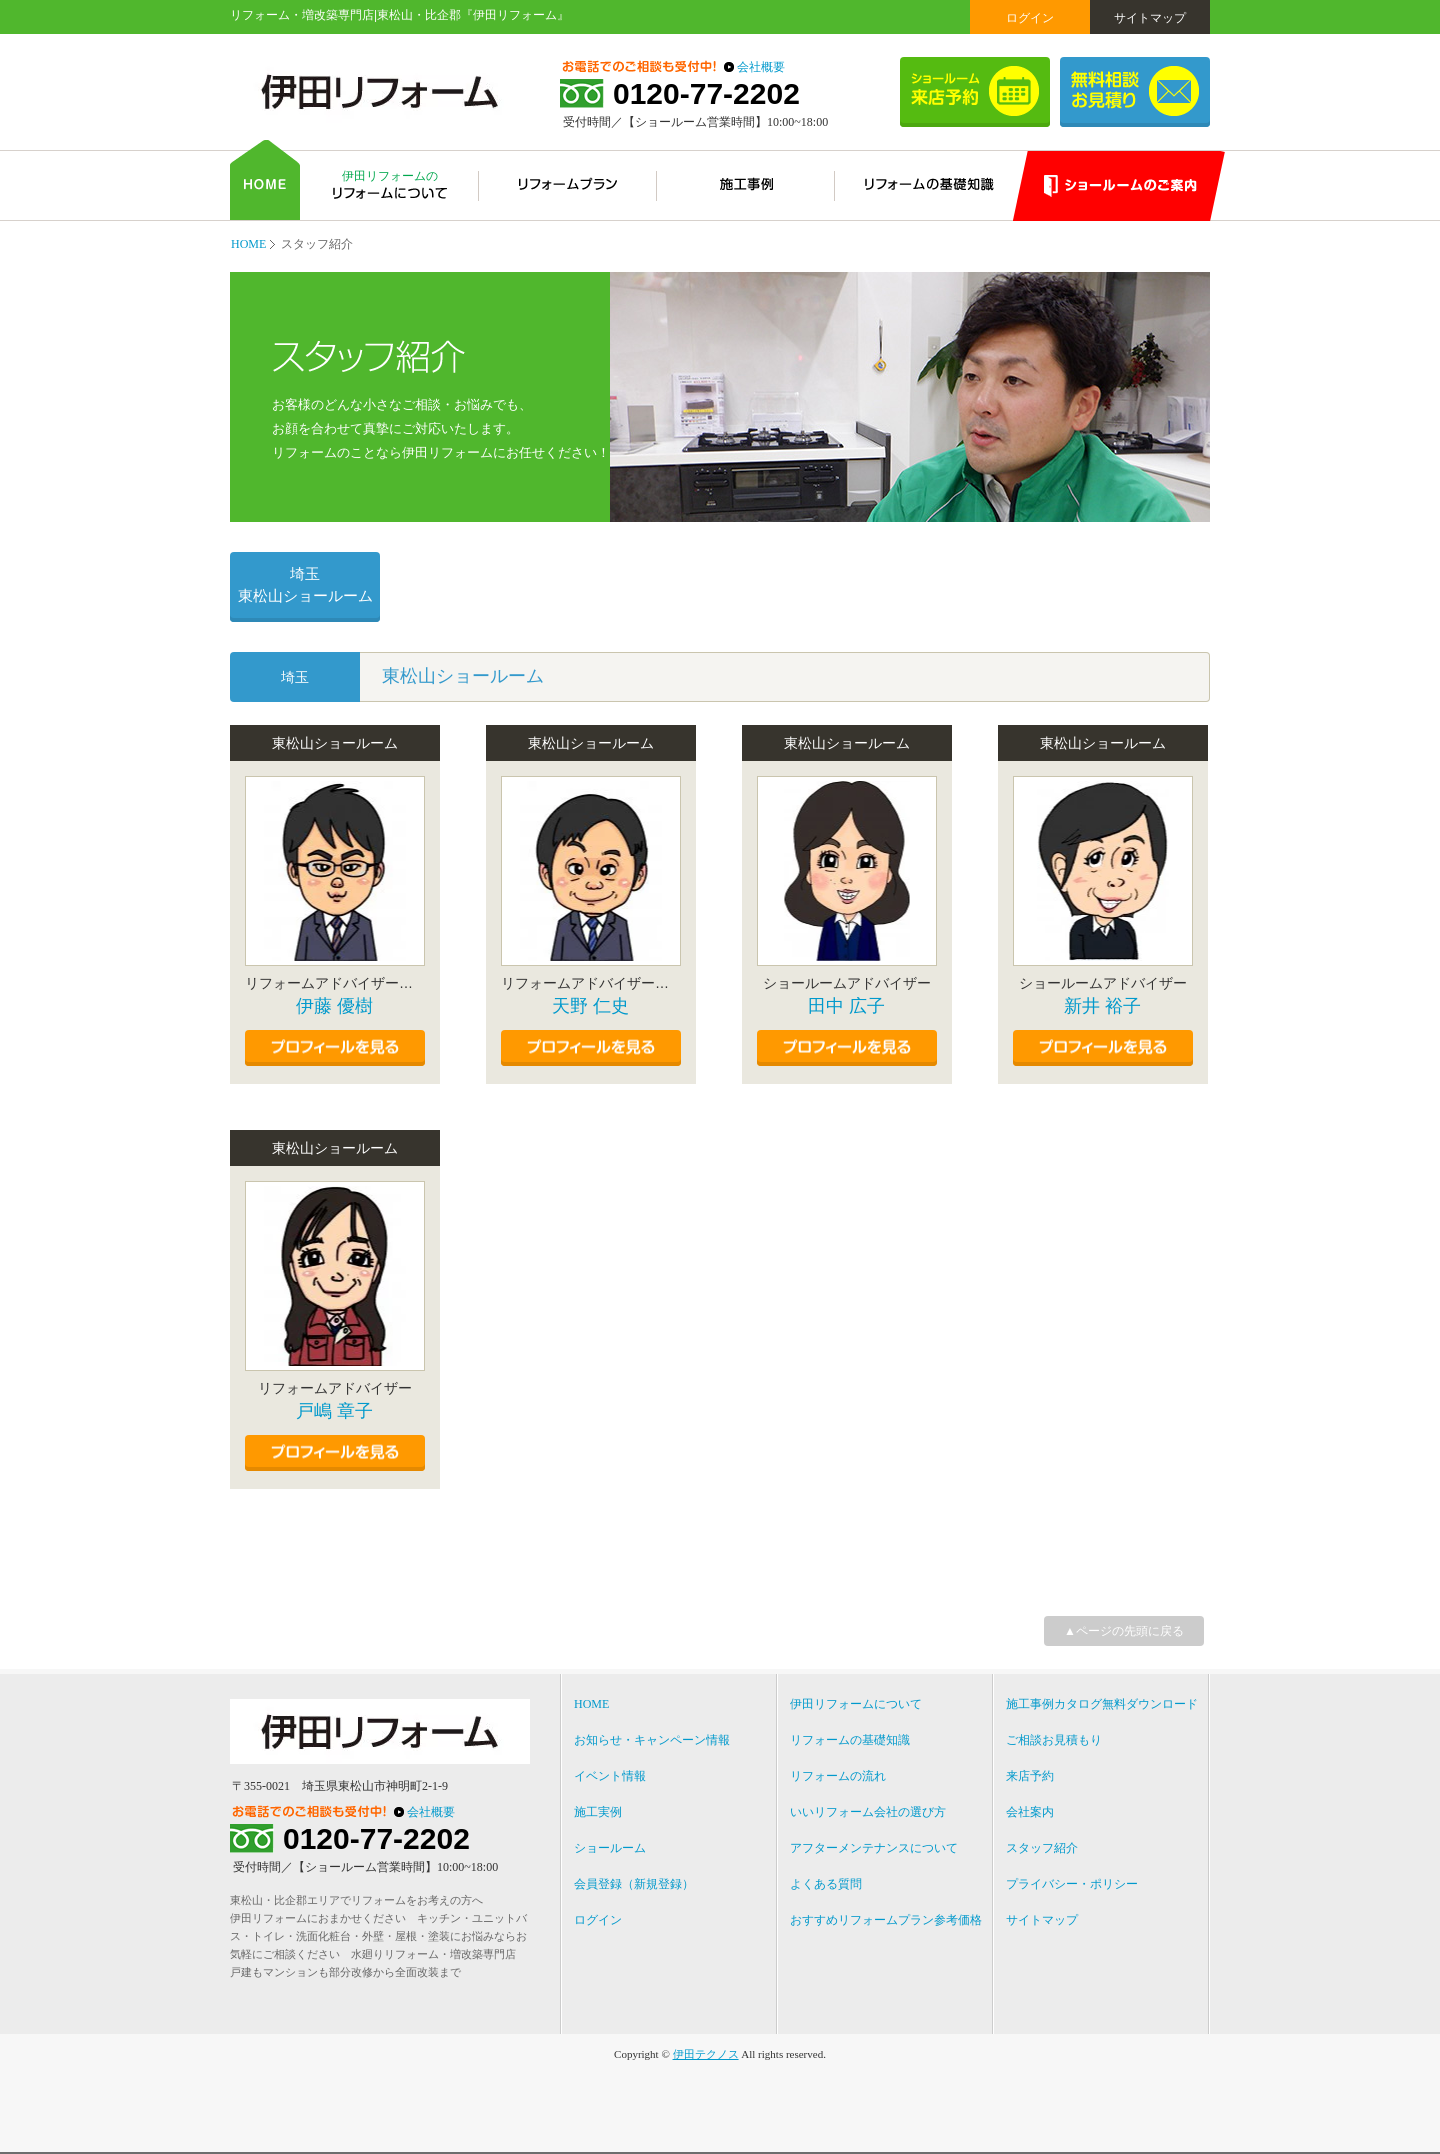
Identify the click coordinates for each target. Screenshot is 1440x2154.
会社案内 (1030, 1812)
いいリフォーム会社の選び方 (868, 1812)
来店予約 (1030, 1776)
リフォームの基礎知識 (850, 1740)
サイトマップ (1150, 18)
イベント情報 (610, 1776)
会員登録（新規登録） (634, 1884)
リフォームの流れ (838, 1776)
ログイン (1030, 18)
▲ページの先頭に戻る (1124, 1631)
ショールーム (610, 1848)
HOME (248, 244)
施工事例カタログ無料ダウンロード (1102, 1704)
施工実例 (598, 1812)
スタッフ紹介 (1042, 1848)
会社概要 (761, 67)
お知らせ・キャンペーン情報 (652, 1740)
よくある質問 (826, 1884)
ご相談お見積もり (1054, 1740)
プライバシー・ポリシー (1072, 1884)
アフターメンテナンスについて (874, 1848)
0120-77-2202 (706, 94)
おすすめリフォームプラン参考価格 (886, 1920)
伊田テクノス (706, 2054)
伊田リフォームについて (856, 1704)
